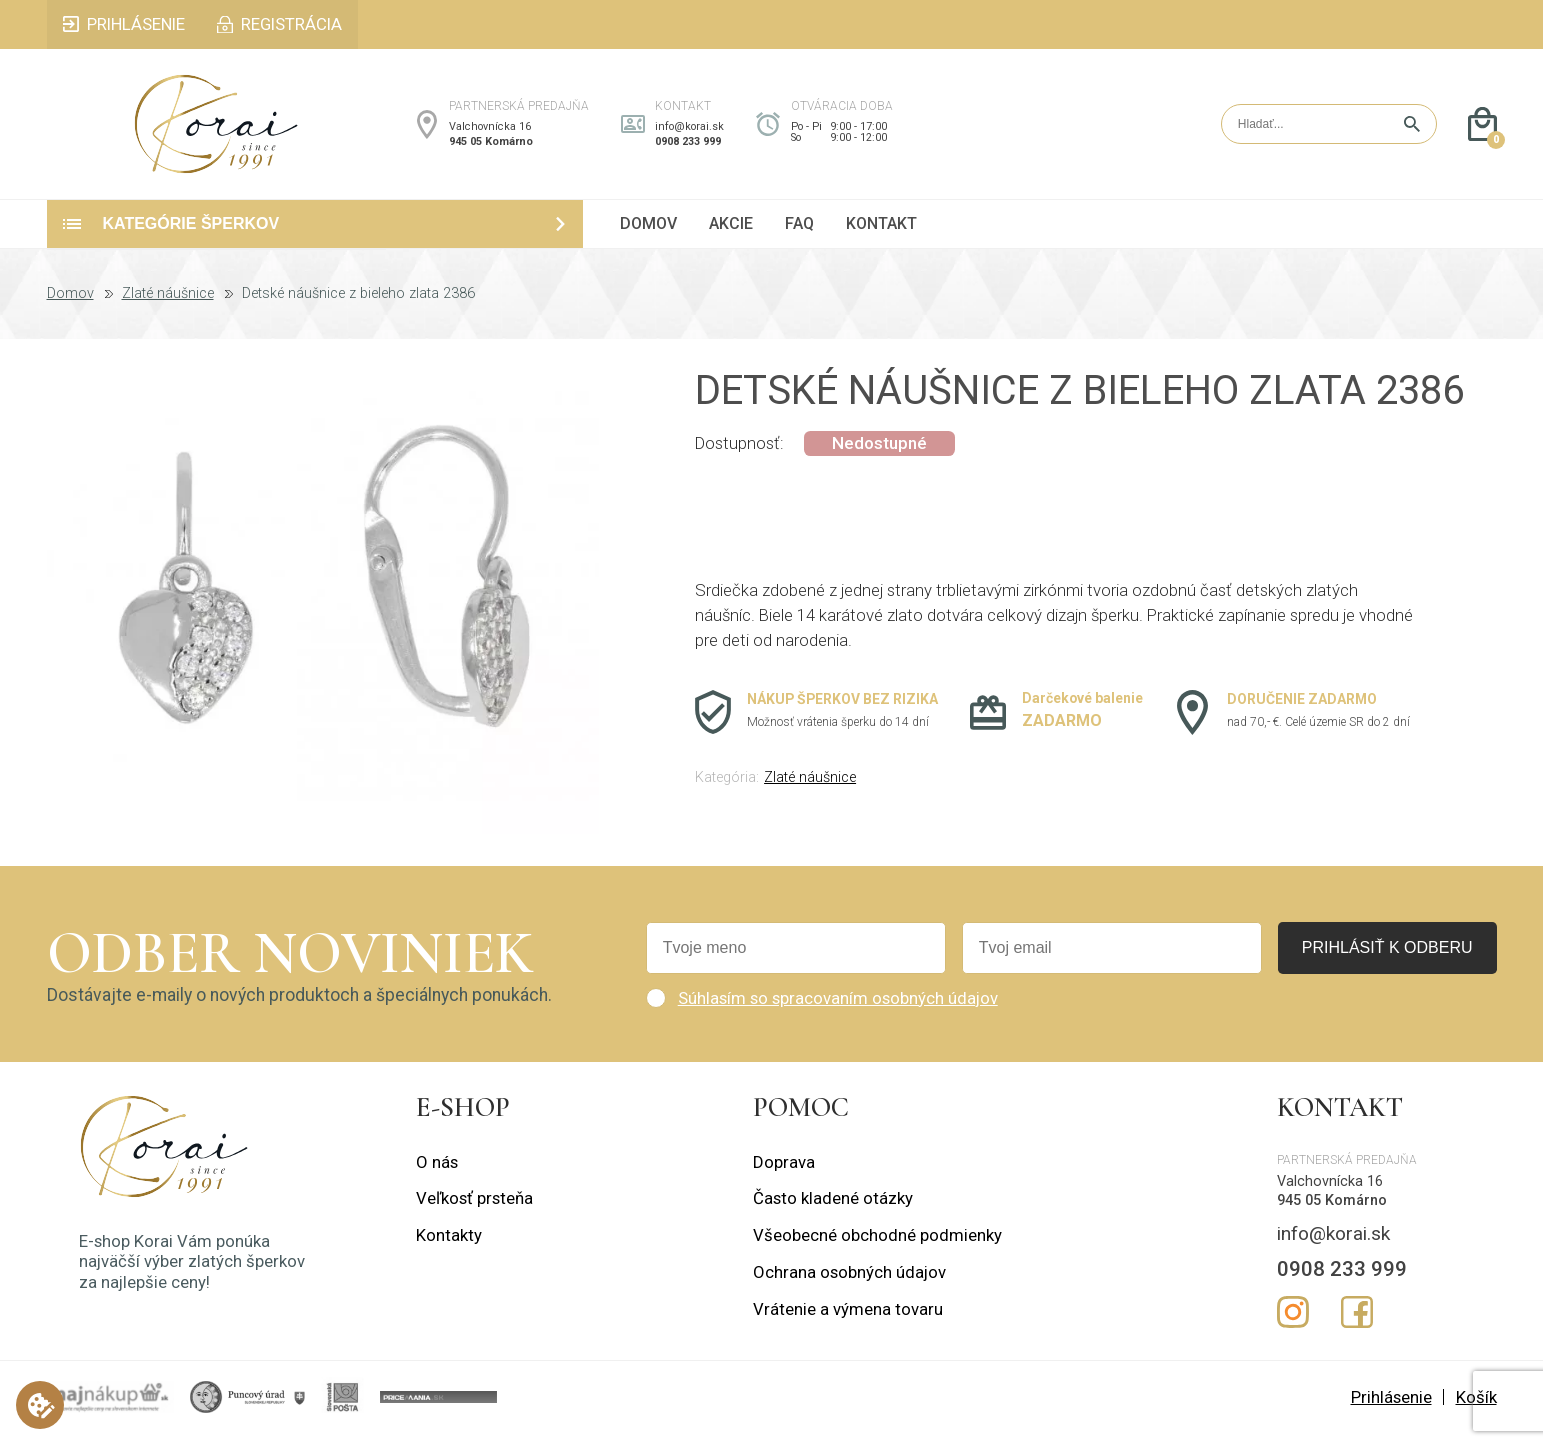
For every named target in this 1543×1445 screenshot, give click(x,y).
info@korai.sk (689, 132)
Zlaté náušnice (168, 306)
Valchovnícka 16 (490, 132)
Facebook (1357, 1324)
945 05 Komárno (491, 147)
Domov (70, 306)
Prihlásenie (1391, 1409)
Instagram (1293, 1324)
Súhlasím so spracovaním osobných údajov (838, 1010)
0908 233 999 (688, 147)
